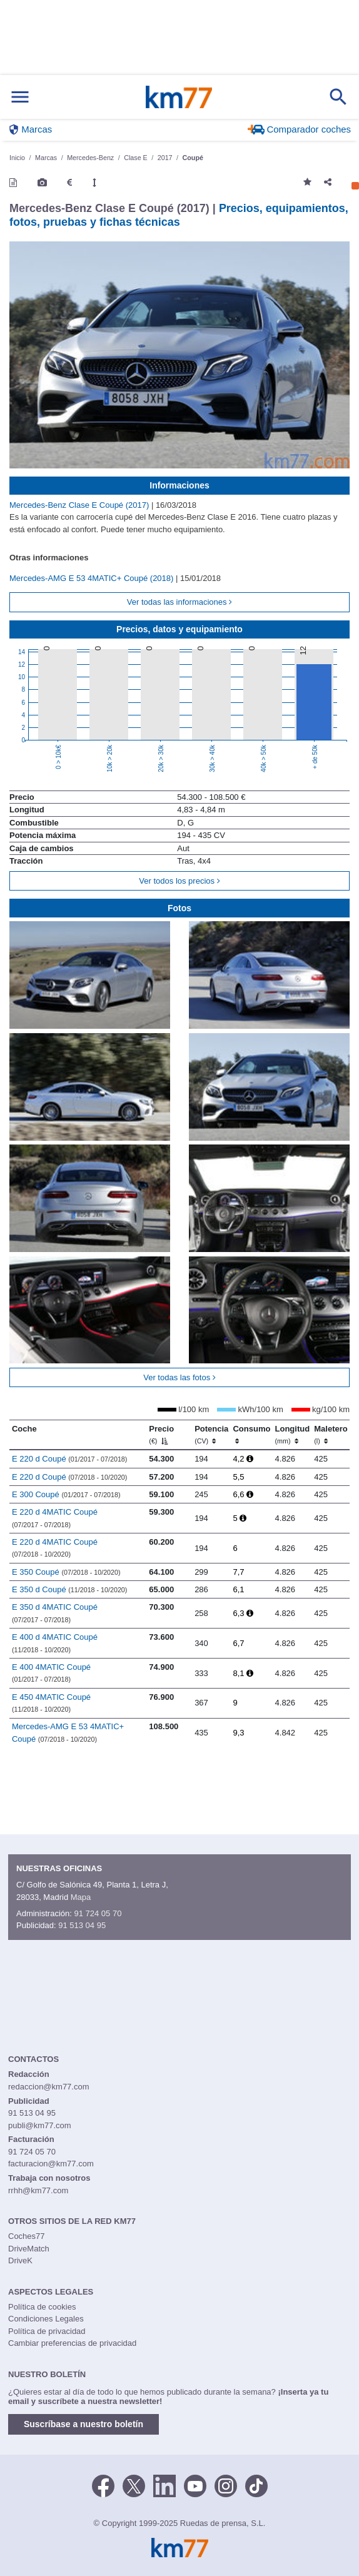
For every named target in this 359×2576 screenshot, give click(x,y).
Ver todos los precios (179, 881)
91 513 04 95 (82, 1925)
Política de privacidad (47, 2331)
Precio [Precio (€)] (161, 1434)
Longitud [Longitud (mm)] (292, 1434)
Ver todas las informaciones (179, 602)
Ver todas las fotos (179, 1377)
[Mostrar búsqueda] (338, 97)
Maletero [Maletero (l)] (330, 1434)
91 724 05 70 (97, 1913)
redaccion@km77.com (48, 2086)
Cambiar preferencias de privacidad (72, 2343)
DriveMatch (28, 2248)
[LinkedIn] (164, 2485)
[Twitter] (134, 2485)
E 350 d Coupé (70, 1589)
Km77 (179, 97)
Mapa (81, 1897)
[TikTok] (256, 2485)
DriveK (20, 2260)
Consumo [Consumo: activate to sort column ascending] (251, 1434)
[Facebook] (103, 2485)
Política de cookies (42, 2306)
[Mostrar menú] (20, 97)
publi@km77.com (39, 2125)
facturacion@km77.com (51, 2163)
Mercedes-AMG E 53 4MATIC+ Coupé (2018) (92, 578)
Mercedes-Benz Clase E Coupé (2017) (80, 505)
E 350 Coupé (66, 1572)
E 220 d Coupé (70, 1458)
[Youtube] (195, 2485)
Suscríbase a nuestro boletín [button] (83, 2424)
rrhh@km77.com (38, 2190)
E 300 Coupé (66, 1494)
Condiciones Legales (46, 2318)
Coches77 (26, 2236)
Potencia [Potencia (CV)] (211, 1434)
